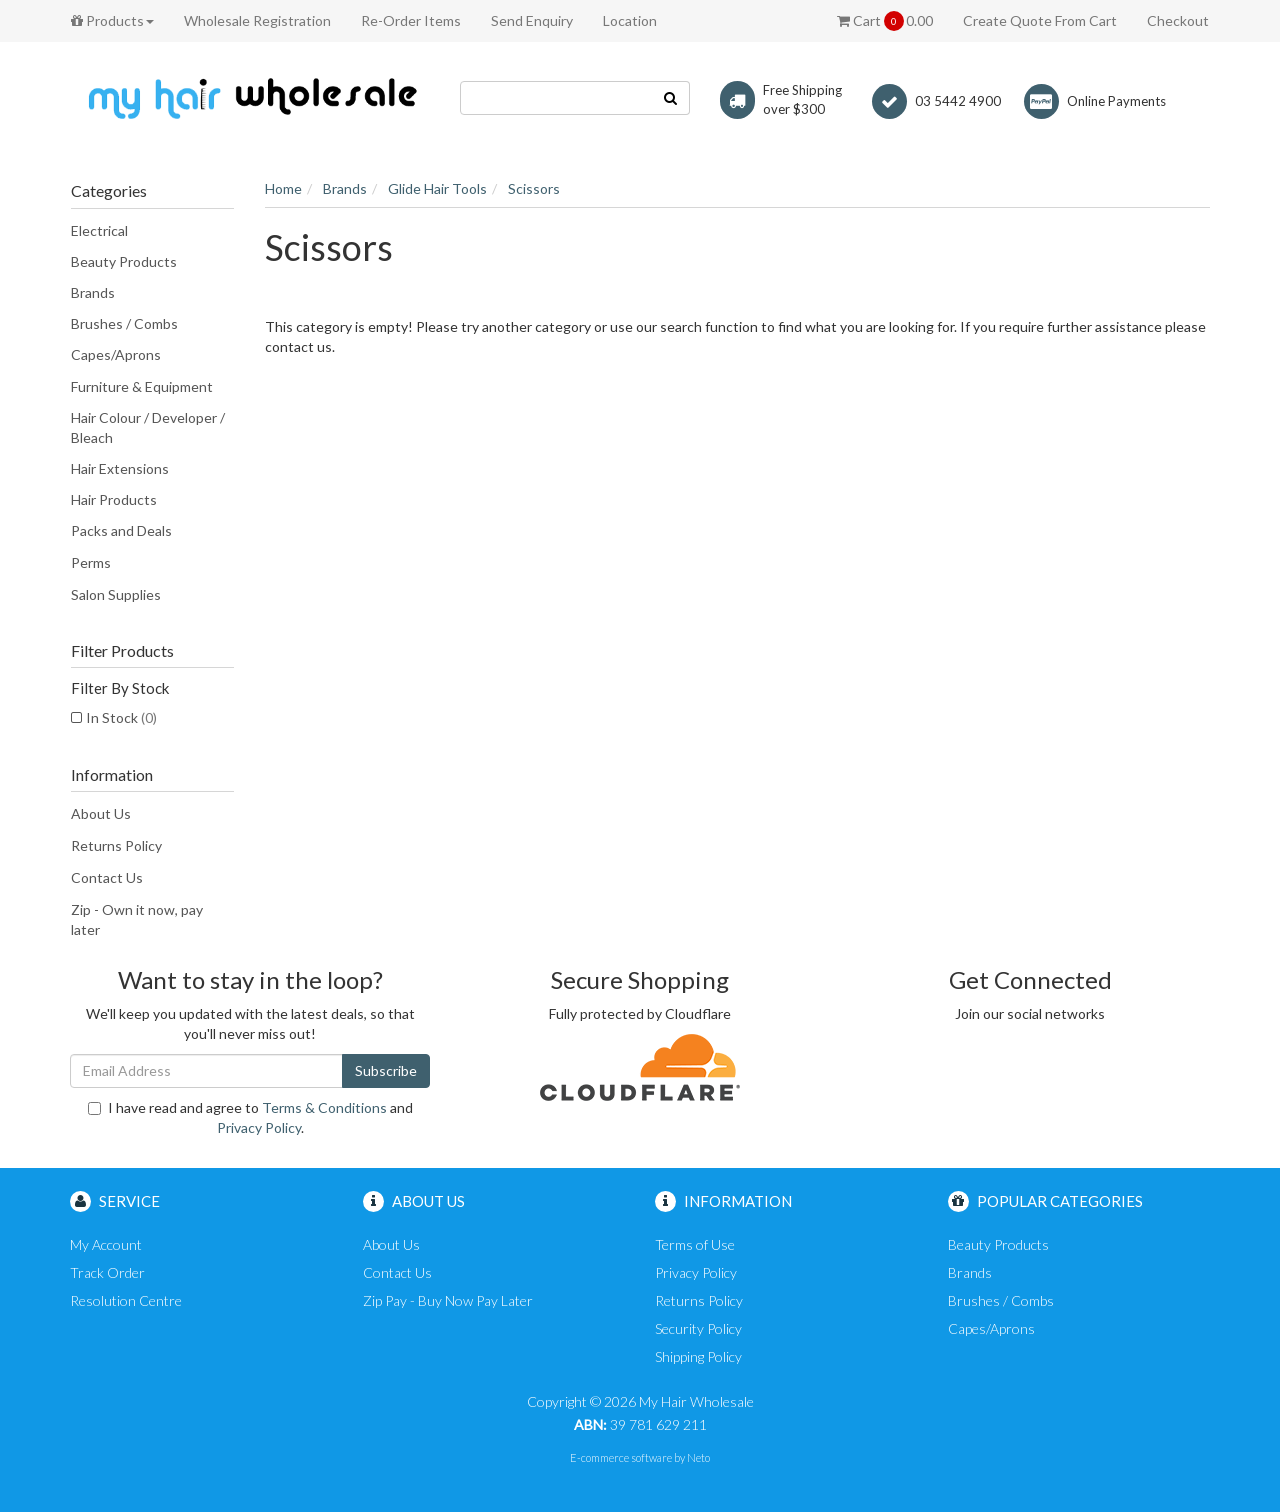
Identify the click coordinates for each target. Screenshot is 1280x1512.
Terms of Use (695, 1244)
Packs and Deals (121, 530)
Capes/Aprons (116, 354)
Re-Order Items (411, 20)
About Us (101, 813)
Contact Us (107, 877)
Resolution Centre (126, 1300)
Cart (885, 21)
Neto (698, 1457)
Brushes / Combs (124, 323)
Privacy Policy (259, 1127)
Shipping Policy (698, 1356)
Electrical (99, 230)
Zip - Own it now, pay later (137, 919)
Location (630, 20)
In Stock (121, 717)
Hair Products (114, 499)
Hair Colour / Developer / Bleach (148, 427)
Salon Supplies (116, 594)
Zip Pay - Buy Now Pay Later (448, 1300)
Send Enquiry (532, 20)
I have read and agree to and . (250, 1117)
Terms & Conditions (324, 1107)
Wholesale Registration (257, 20)
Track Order (107, 1272)
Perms (91, 562)
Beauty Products (124, 261)
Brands (93, 292)
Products (112, 20)
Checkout (1178, 20)
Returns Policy (116, 845)
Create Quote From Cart (1040, 20)
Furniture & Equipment (142, 386)
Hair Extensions (120, 468)
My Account (106, 1244)
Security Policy (698, 1328)
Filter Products (122, 651)
